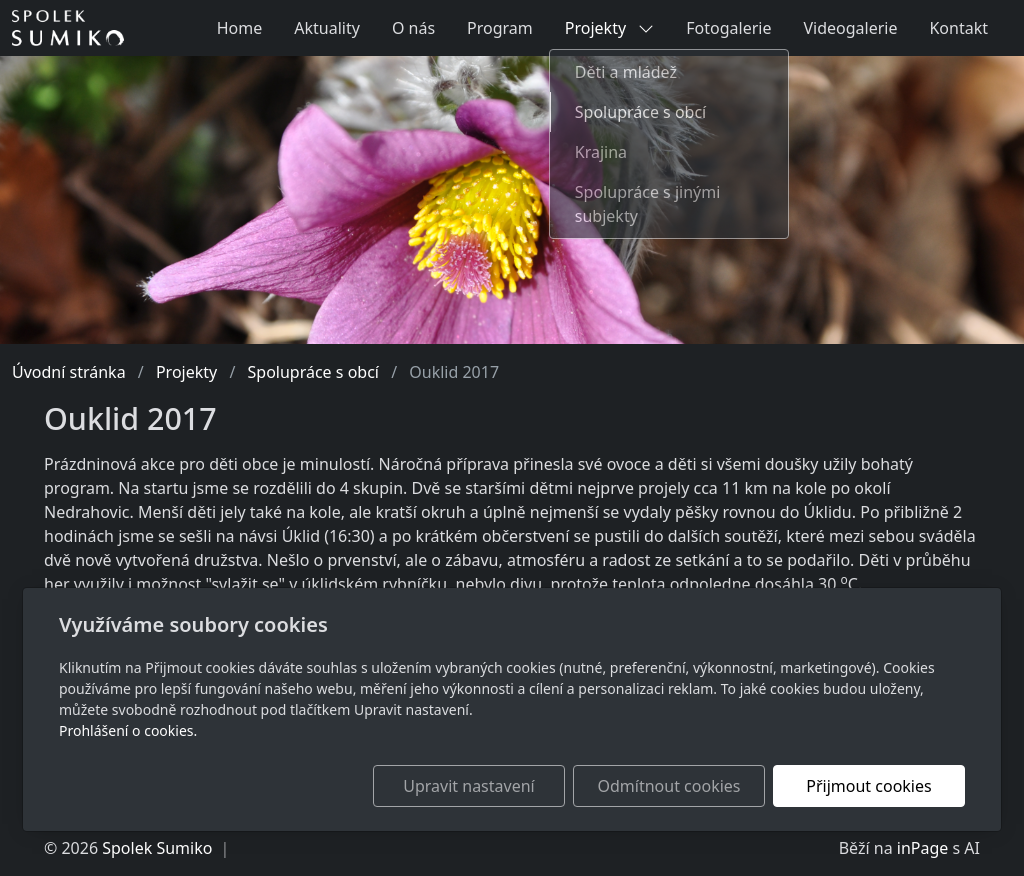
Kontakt (958, 28)
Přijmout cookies (868, 786)
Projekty (609, 28)
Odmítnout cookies (669, 786)
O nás (413, 28)
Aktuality (327, 28)
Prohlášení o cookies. (128, 730)
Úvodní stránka (69, 372)
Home (240, 28)
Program (500, 28)
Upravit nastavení (468, 786)
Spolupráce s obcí (313, 372)
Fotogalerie (728, 28)
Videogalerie (850, 28)
